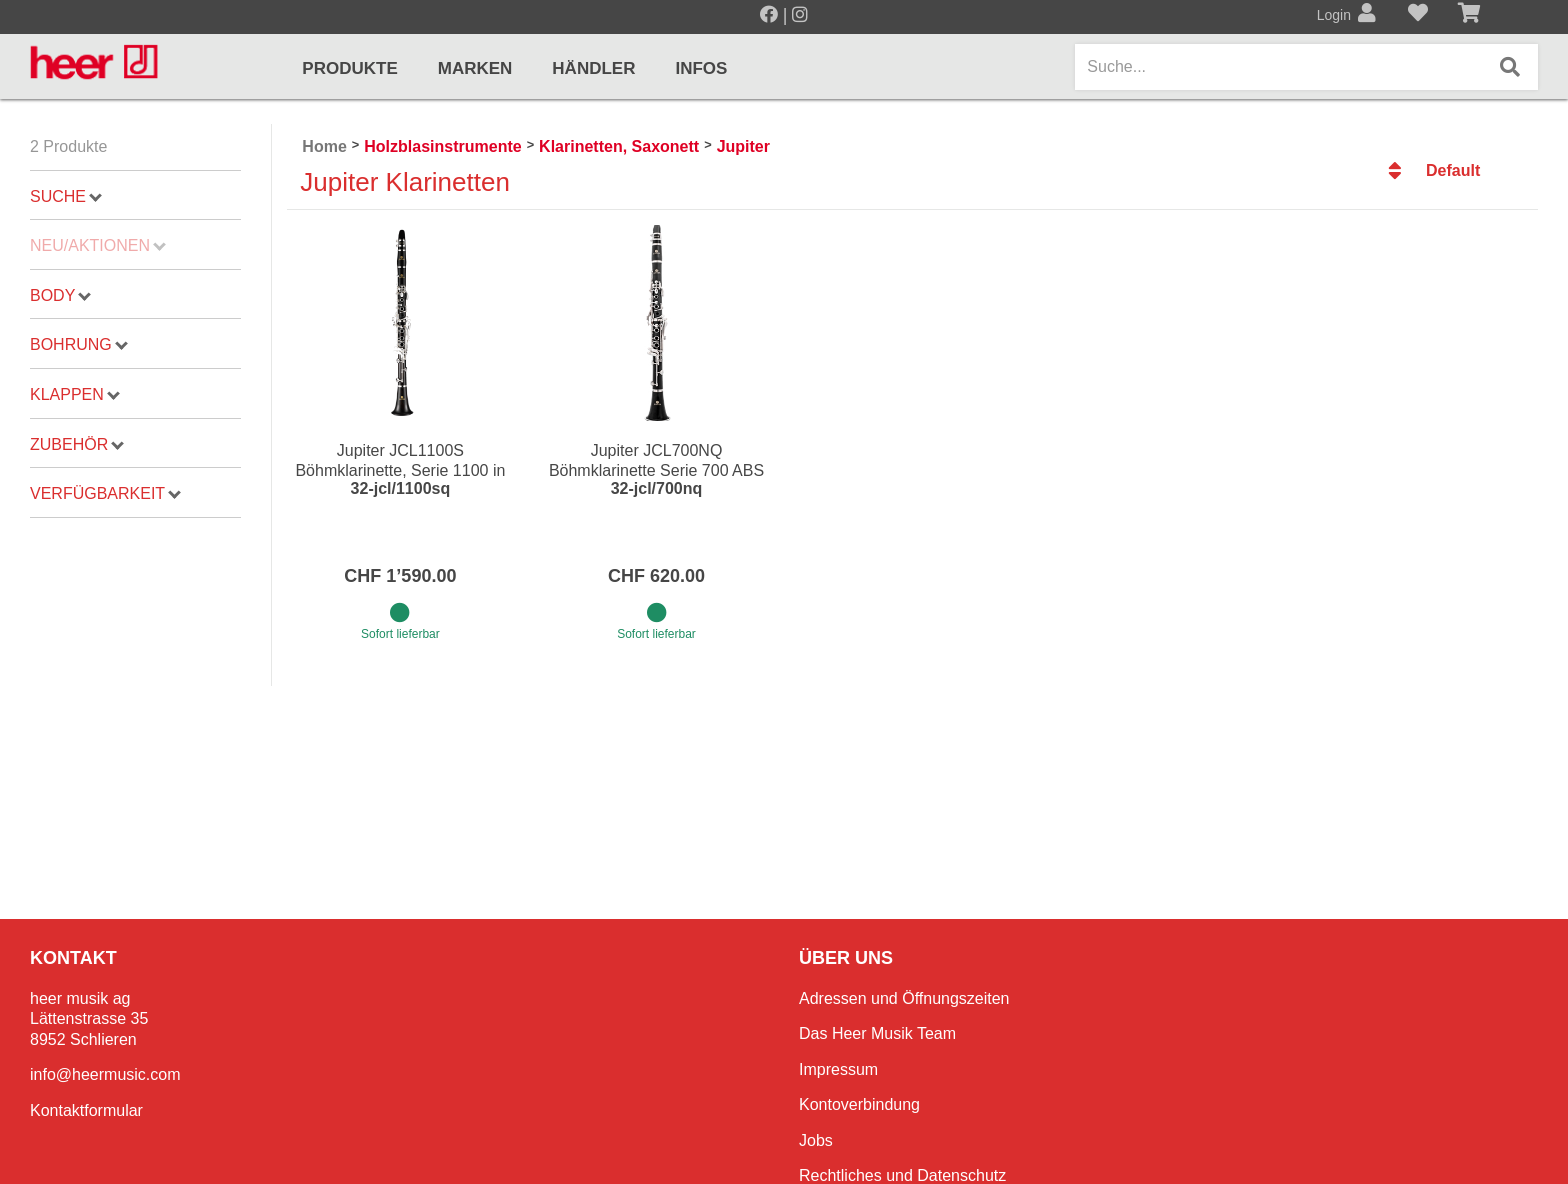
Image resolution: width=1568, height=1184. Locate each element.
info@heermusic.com (105, 1074)
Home (324, 146)
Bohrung (79, 344)
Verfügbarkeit (105, 493)
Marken (475, 68)
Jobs (816, 1140)
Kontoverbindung (859, 1104)
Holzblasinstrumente (442, 146)
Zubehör (77, 444)
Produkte (349, 68)
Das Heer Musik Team (877, 1033)
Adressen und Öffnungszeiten (904, 998)
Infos (701, 68)
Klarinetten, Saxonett (619, 146)
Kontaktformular (86, 1110)
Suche (66, 196)
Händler (593, 68)
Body (60, 295)
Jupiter (743, 146)
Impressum (838, 1069)
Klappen (75, 394)
